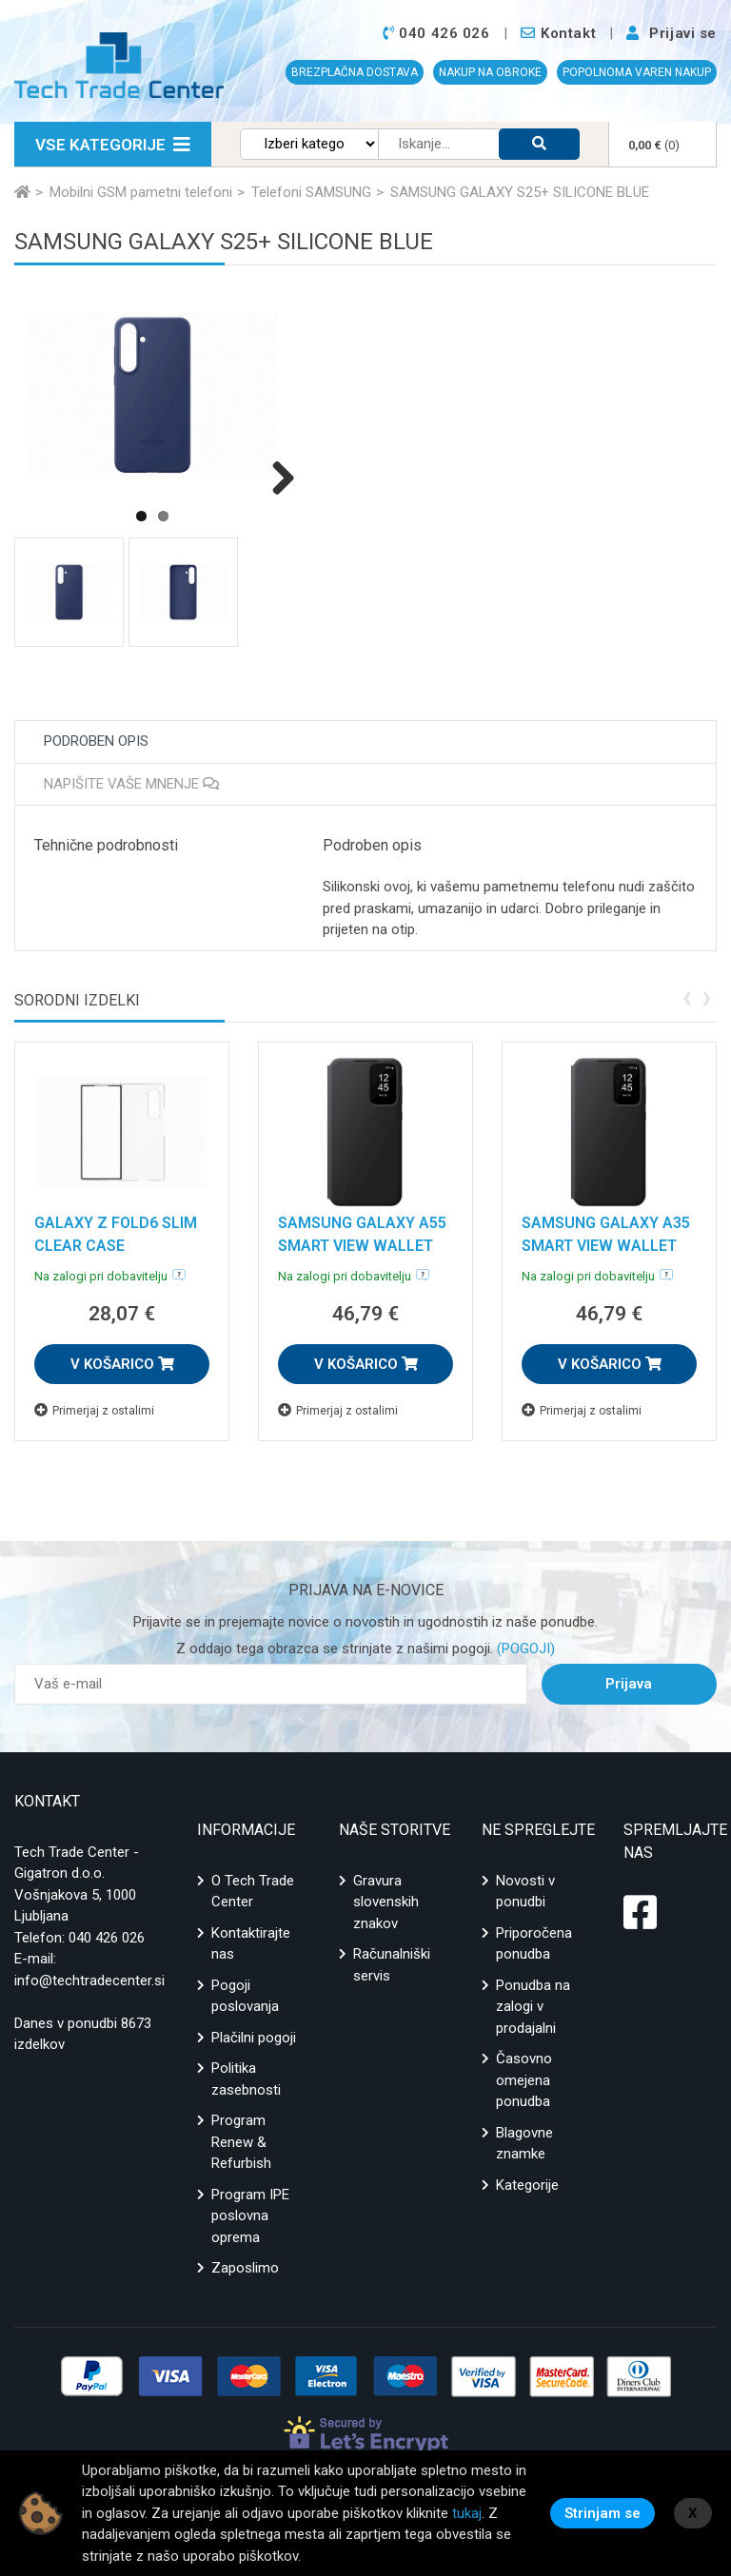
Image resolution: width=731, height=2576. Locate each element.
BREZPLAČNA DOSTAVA (354, 72)
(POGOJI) (524, 1648)
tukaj (467, 2513)
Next (276, 477)
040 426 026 (107, 1937)
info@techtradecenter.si (89, 1980)
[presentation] (687, 996)
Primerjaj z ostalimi (94, 1410)
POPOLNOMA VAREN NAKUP (637, 72)
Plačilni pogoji (253, 2037)
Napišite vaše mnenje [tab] (131, 783)
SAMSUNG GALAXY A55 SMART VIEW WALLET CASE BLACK (362, 1246)
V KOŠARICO (122, 1364)
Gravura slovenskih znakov (386, 1902)
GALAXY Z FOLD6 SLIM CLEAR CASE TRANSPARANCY (115, 1246)
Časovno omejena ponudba (524, 2080)
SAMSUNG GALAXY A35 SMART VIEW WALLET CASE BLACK (606, 1246)
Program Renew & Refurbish (241, 2142)
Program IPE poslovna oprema (250, 2216)
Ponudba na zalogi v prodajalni (533, 2007)
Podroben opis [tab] (96, 741)
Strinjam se (602, 2513)
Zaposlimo (245, 2267)
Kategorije (527, 2185)
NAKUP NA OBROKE (490, 72)
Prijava (628, 1683)
